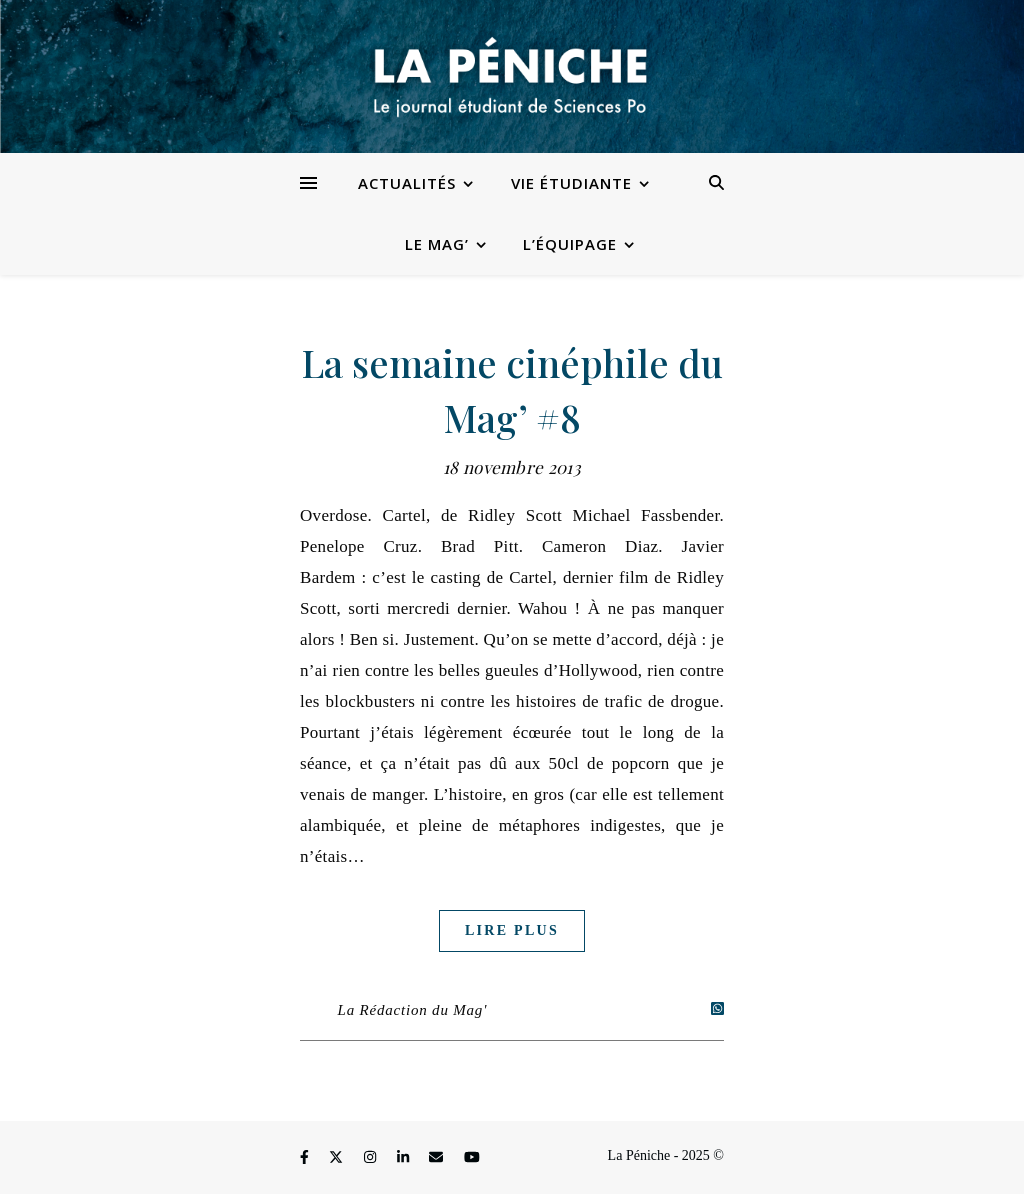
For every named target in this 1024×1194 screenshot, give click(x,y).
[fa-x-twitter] (338, 1158)
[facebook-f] (306, 1158)
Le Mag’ (437, 244)
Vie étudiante (571, 183)
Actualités (407, 183)
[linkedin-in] (405, 1158)
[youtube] (472, 1158)
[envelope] (438, 1158)
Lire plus (512, 930)
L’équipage (570, 244)
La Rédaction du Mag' (413, 1010)
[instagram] (372, 1158)
